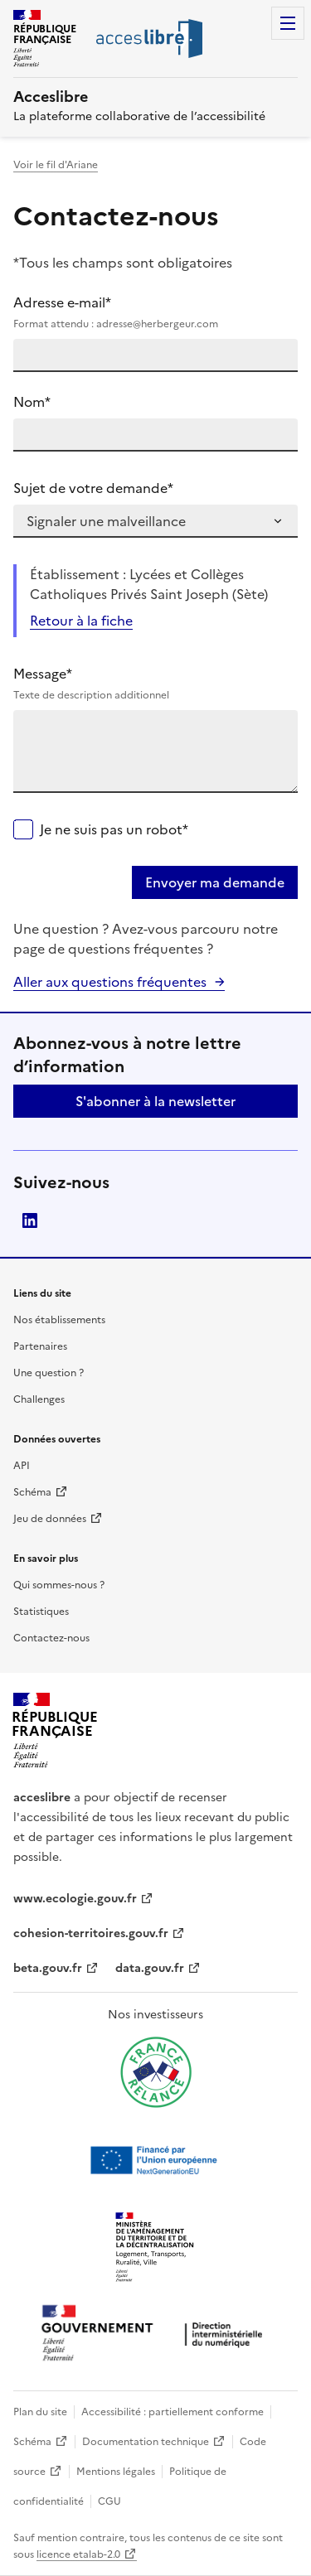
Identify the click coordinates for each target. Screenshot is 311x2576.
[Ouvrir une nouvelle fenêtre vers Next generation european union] (156, 2160)
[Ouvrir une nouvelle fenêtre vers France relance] (156, 2072)
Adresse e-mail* (155, 312)
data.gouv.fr (149, 1968)
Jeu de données (49, 1518)
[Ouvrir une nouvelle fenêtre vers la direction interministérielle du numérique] (156, 2334)
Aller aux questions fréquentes (110, 982)
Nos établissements (59, 1319)
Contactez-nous (51, 1638)
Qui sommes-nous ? (58, 1585)
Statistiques (41, 1611)
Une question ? (48, 1372)
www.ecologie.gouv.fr (75, 1898)
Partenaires (40, 1346)
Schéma (32, 1492)
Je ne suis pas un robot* (114, 829)
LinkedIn (29, 1220)
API (21, 1465)
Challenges (39, 1399)
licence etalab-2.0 (78, 2554)
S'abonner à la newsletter (155, 1101)
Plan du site (40, 2411)
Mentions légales (115, 2471)
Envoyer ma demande (214, 882)
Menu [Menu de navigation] (287, 23)
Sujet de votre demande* (93, 488)
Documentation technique (145, 2441)
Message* (155, 683)
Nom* (32, 402)
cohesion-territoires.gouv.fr (90, 1933)
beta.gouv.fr (47, 1968)
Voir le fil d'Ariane (55, 164)
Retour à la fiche (81, 621)
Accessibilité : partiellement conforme (172, 2411)
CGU (109, 2501)
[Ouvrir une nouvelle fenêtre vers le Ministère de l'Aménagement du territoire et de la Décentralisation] (156, 2248)
